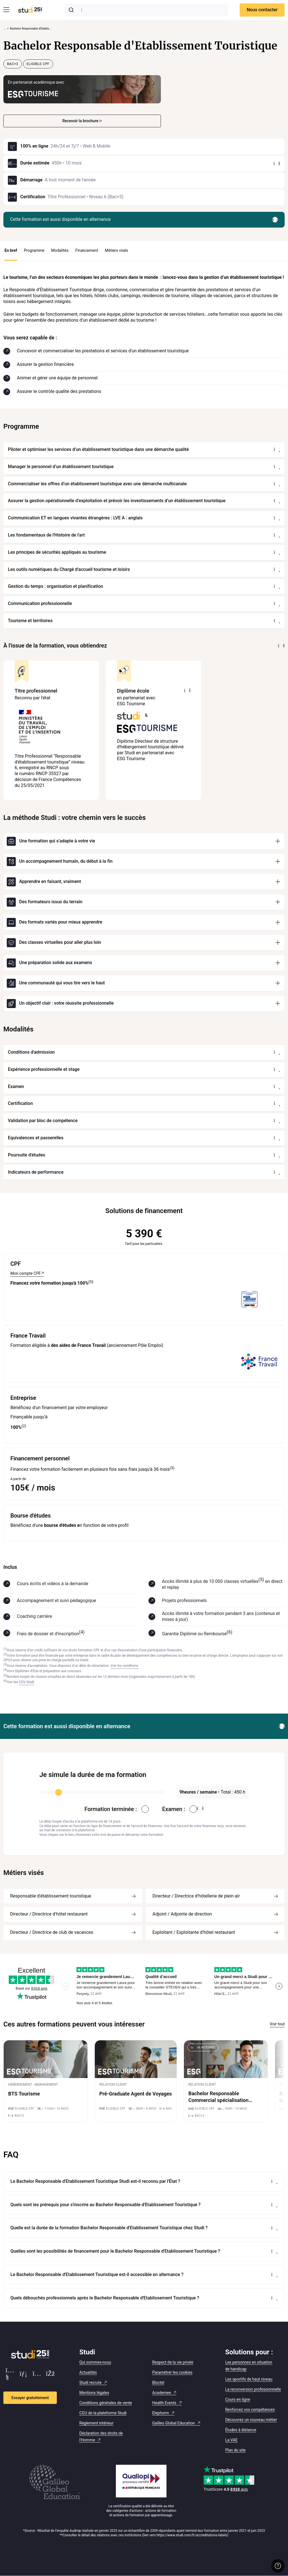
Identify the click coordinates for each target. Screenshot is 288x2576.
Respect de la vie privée (172, 2362)
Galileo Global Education (173, 2423)
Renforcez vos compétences (250, 2409)
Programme (34, 250)
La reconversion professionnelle (253, 2389)
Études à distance (240, 2430)
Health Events (164, 2403)
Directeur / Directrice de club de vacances (51, 1932)
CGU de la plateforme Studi (103, 2413)
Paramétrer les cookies (172, 2372)
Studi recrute (90, 2382)
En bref (10, 250)
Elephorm (160, 2413)
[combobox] (146, 10)
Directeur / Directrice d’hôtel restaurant (49, 1914)
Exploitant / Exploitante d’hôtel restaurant (193, 1932)
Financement (86, 250)
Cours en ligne (237, 2399)
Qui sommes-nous (95, 2362)
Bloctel (158, 2382)
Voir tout (277, 2024)
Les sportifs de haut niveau (249, 2379)
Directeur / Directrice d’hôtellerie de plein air (196, 1896)
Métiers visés (116, 250)
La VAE (231, 2440)
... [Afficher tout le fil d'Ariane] (4, 28)
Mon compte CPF (25, 1273)
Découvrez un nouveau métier (251, 2419)
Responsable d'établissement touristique (50, 1896)
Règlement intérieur (96, 2423)
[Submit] (72, 10)
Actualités (88, 2372)
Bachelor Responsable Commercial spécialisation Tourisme (218, 2100)
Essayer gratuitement (30, 2397)
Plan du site (235, 2450)
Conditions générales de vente (105, 2403)
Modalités (60, 250)
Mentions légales (94, 2392)
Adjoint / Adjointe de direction (182, 1914)
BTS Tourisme (24, 2094)
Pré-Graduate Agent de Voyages (135, 2094)
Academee (161, 2392)
